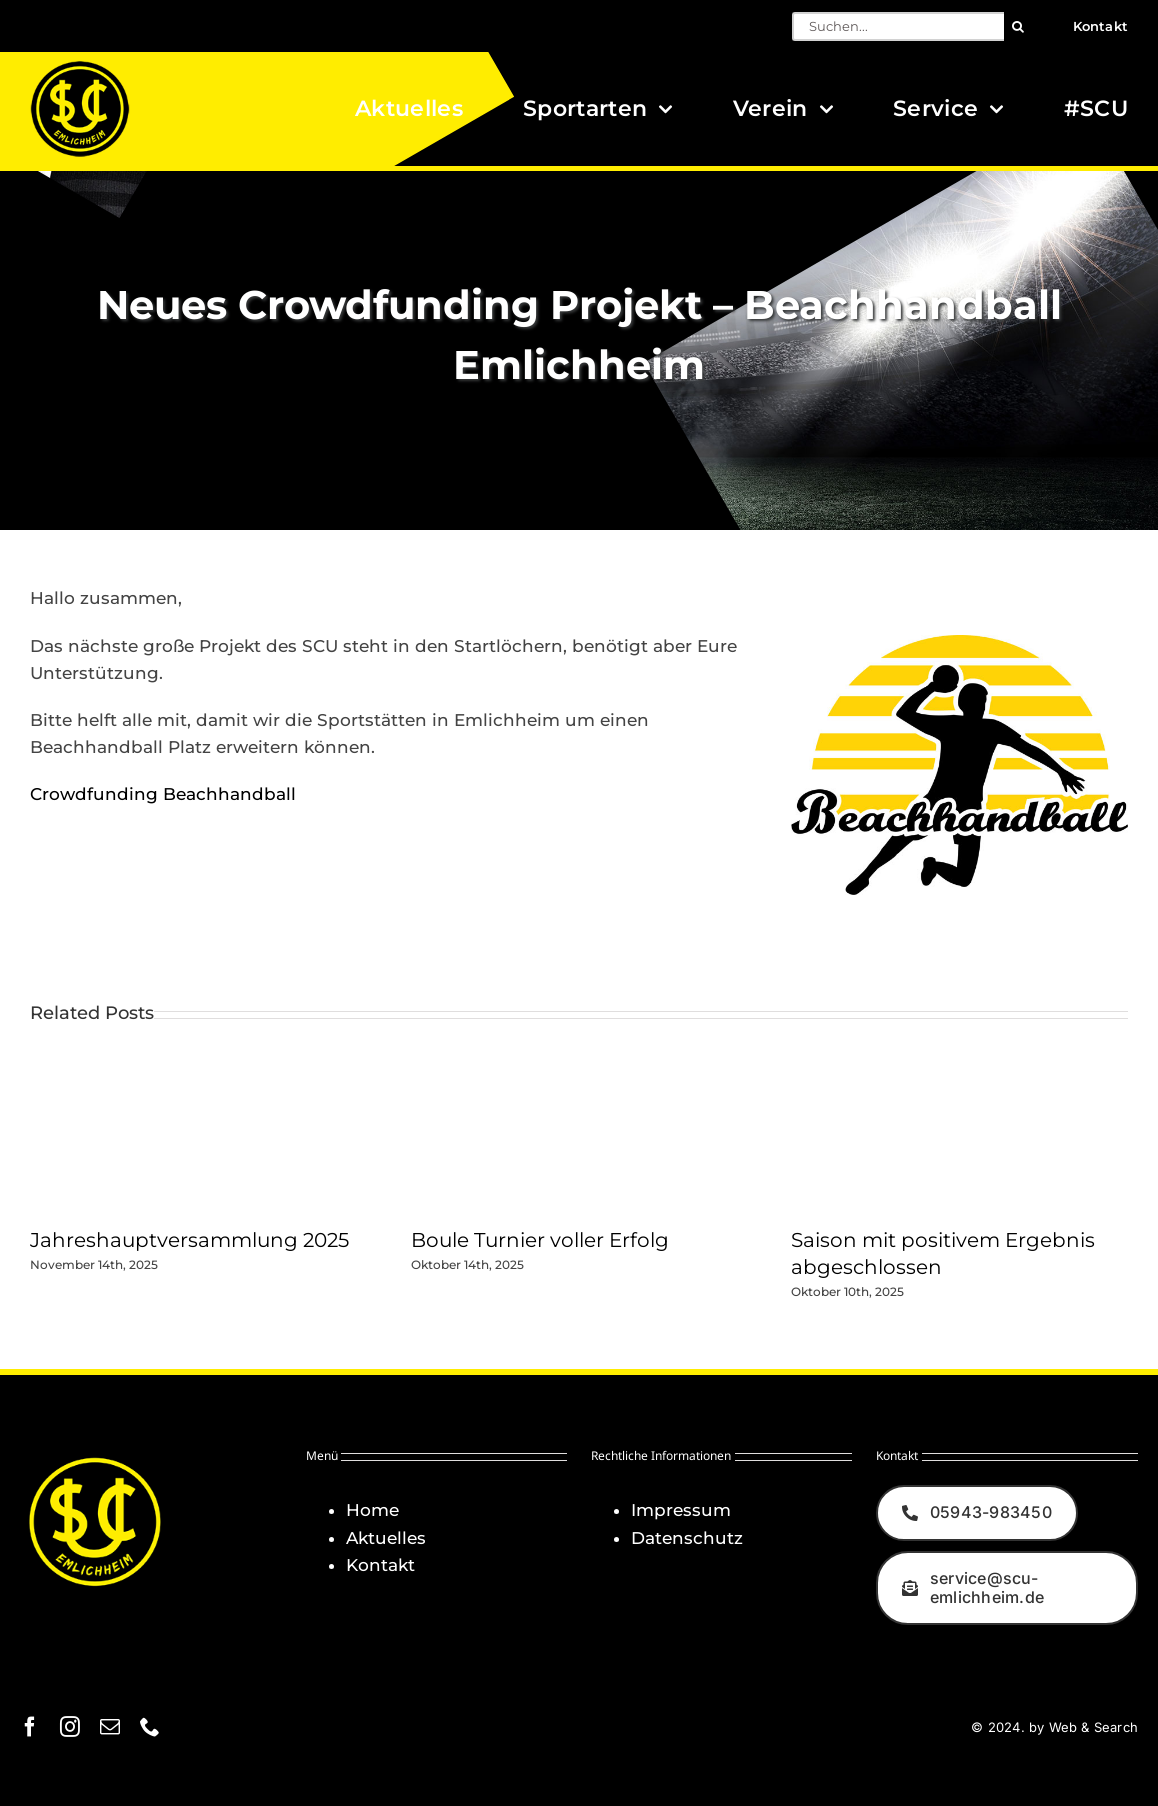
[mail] (110, 1727)
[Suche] (1018, 26)
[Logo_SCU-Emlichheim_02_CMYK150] (80, 67)
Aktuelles (386, 1538)
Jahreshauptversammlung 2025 (189, 1240)
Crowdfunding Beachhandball (163, 794)
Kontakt (380, 1565)
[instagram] (70, 1727)
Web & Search (1093, 1727)
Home (372, 1510)
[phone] (150, 1727)
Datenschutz (687, 1538)
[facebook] (30, 1727)
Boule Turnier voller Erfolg (540, 1240)
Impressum (681, 1510)
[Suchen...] (898, 26)
